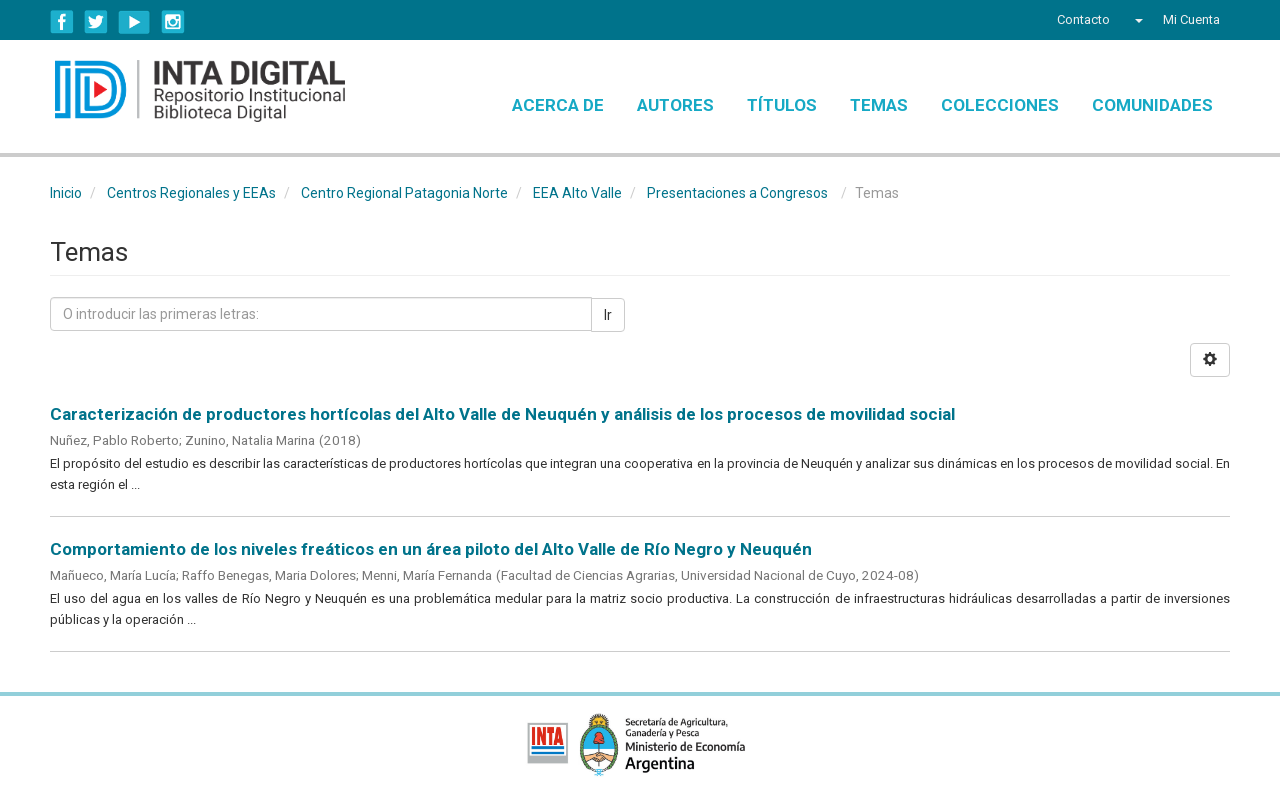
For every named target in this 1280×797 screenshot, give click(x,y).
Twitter (96, 22)
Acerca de (558, 105)
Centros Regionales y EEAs (191, 193)
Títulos (782, 105)
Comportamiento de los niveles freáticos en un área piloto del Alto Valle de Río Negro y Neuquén (431, 549)
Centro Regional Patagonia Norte (404, 193)
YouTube (134, 22)
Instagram (173, 22)
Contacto (1083, 19)
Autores (675, 105)
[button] (1136, 20)
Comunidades (1152, 105)
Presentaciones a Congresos (737, 193)
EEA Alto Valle (577, 193)
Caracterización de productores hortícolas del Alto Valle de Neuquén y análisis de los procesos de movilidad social (502, 414)
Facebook (62, 22)
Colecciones (1000, 105)
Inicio (66, 193)
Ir (608, 315)
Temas (879, 105)
